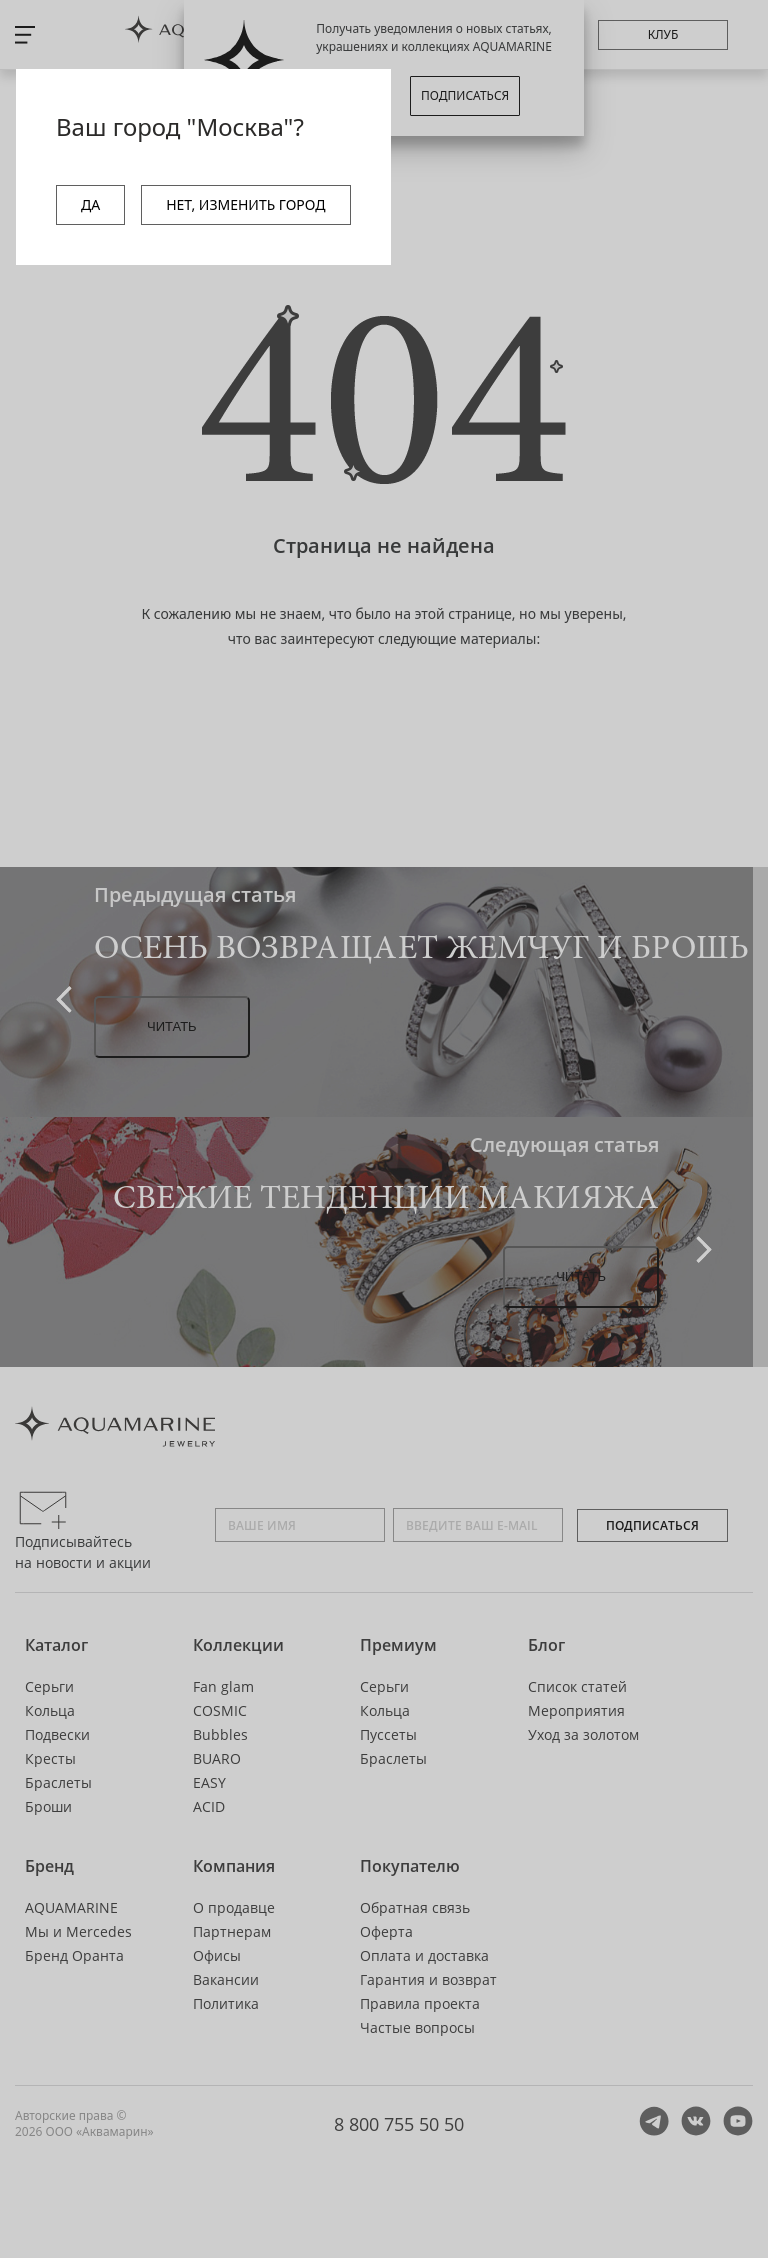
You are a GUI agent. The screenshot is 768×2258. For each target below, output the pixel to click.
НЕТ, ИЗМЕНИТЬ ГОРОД (245, 204)
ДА (90, 204)
